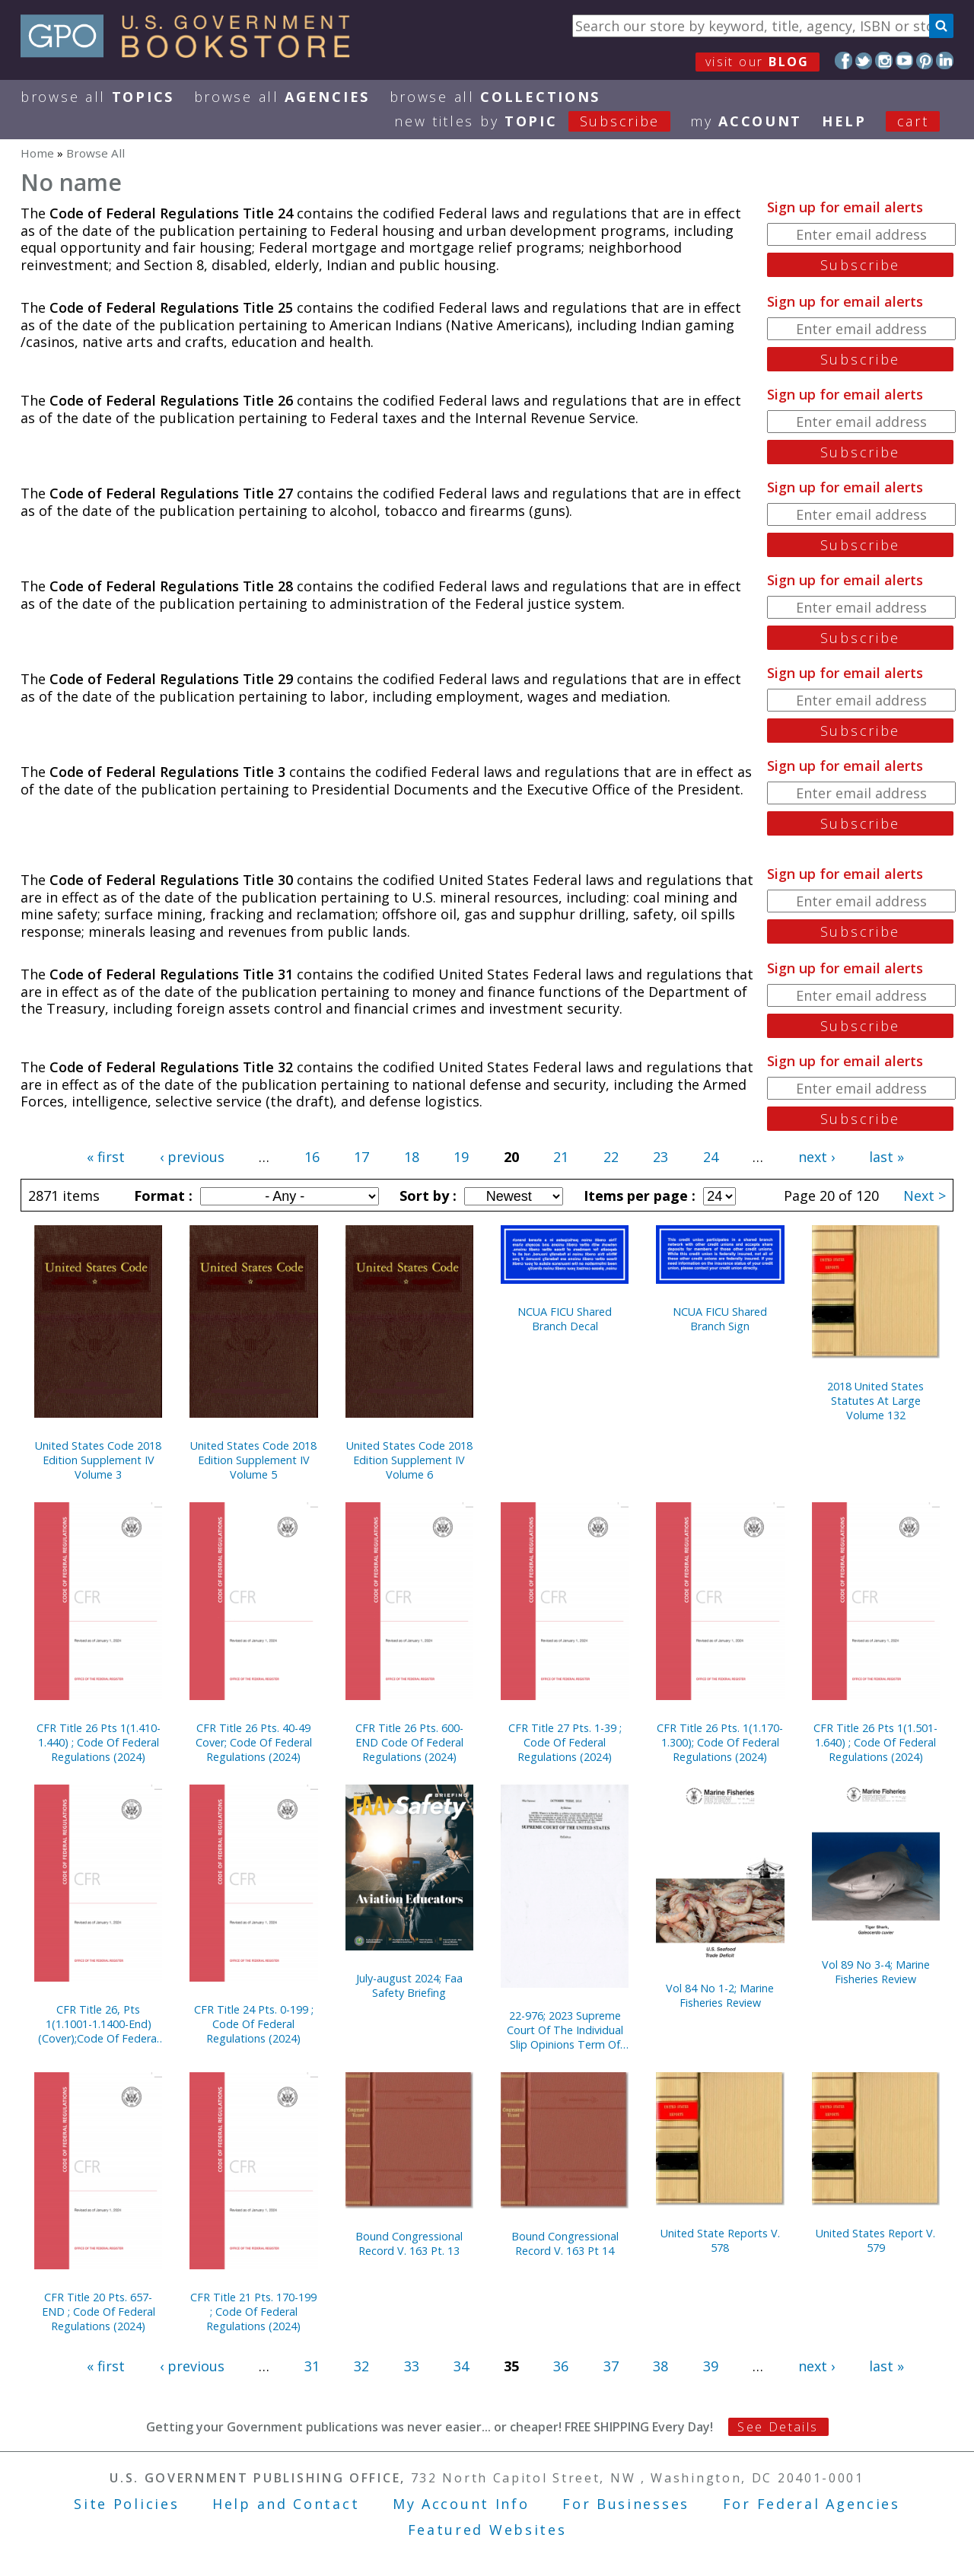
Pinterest (925, 60)
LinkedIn (944, 60)
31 (312, 2366)
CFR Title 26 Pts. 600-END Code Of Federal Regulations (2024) (409, 1742)
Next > (924, 1195)
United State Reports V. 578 (720, 2240)
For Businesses (625, 2504)
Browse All (97, 97)
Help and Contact (285, 2504)
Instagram (884, 60)
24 (710, 1157)
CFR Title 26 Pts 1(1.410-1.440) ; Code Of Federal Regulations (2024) (99, 1742)
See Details (777, 2426)
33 (411, 2366)
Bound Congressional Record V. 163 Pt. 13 (409, 2243)
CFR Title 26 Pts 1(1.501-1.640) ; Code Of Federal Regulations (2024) (875, 1742)
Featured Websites (487, 2529)
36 (560, 2366)
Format (161, 1195)
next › (816, 1157)
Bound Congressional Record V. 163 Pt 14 (565, 2243)
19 (461, 1157)
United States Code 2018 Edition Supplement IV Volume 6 (409, 1460)
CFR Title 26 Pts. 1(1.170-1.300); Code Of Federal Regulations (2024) (720, 1742)
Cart (913, 121)
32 (361, 2366)
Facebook (843, 60)
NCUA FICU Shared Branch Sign (720, 1318)
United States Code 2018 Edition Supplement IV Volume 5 (253, 1460)
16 (312, 1157)
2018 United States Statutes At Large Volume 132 (875, 1400)
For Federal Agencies (811, 2504)
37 (611, 2366)
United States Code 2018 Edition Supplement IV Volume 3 (98, 1460)
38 (660, 2366)
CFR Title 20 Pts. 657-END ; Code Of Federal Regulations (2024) (98, 2311)
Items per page (638, 1195)
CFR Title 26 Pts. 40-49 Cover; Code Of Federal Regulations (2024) (254, 1742)
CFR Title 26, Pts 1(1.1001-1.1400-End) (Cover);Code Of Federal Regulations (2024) (98, 2024)
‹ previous (192, 1157)
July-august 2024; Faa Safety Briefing (409, 1985)
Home (37, 153)
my (746, 121)
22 (611, 1157)
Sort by (426, 1195)
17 (361, 1157)
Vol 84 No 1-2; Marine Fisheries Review (720, 1995)
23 (660, 1157)
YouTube (904, 60)
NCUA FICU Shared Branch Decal (564, 1318)
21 (560, 1157)
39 (710, 2366)
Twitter (864, 60)
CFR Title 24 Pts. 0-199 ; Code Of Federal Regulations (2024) (254, 2024)
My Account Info (461, 2504)
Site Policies (126, 2504)
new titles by (542, 121)
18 (411, 1157)
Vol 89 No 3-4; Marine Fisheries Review (876, 1971)
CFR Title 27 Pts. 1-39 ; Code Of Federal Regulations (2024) (565, 1742)
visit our (757, 61)
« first (106, 1157)
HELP (844, 121)
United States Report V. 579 (875, 2240)
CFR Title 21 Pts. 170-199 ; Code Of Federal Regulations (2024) (253, 2311)
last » (886, 1157)
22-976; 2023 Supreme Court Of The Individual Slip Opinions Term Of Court (565, 2030)
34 (461, 2366)
